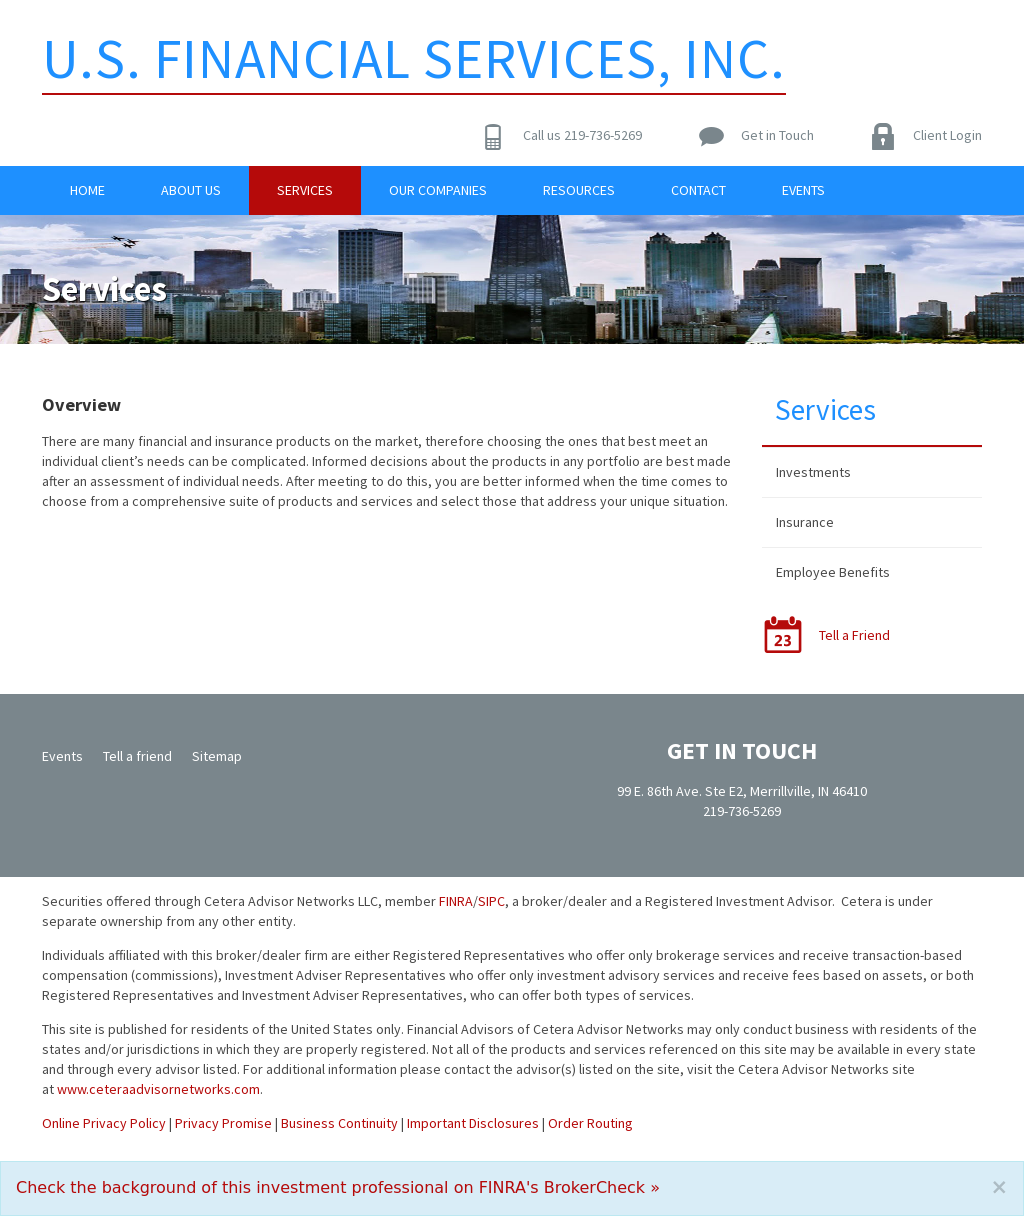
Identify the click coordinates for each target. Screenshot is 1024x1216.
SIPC (491, 901)
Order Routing (590, 1123)
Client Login (947, 135)
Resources (579, 190)
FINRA (456, 901)
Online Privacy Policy (104, 1123)
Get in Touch (777, 135)
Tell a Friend (854, 635)
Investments (813, 472)
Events (803, 190)
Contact (698, 190)
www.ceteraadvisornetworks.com (158, 1089)
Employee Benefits (833, 572)
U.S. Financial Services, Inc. (414, 58)
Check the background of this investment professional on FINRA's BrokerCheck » (338, 1187)
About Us (191, 190)
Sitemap (217, 756)
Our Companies (438, 190)
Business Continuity (339, 1123)
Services (305, 190)
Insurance (805, 522)
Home (87, 190)
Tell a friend (137, 756)
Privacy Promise (223, 1123)
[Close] (999, 1187)
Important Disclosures (473, 1123)
